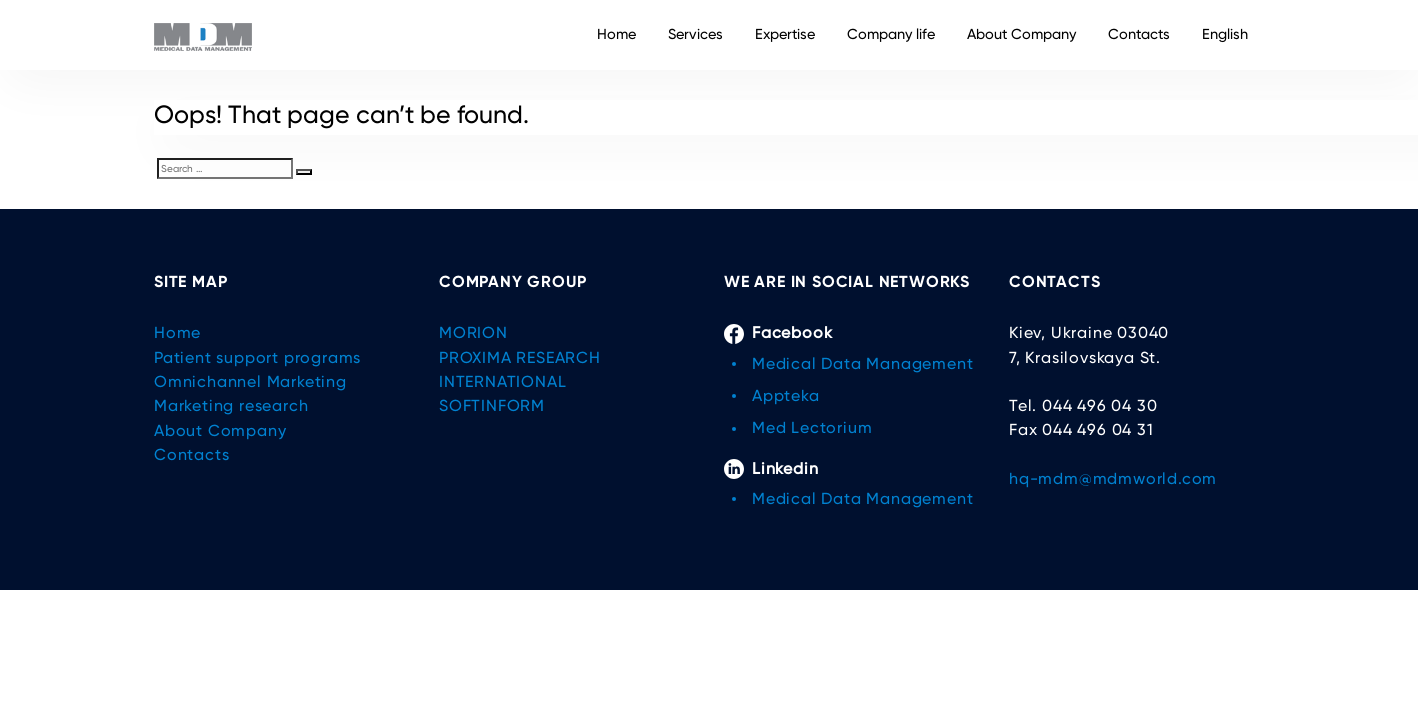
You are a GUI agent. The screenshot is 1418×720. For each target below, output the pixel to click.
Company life (891, 34)
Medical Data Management (862, 363)
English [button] (1225, 34)
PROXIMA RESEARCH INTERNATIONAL (520, 369)
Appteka (786, 395)
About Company (1021, 34)
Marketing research (231, 405)
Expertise (785, 34)
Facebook (778, 333)
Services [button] (695, 34)
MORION (473, 332)
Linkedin (771, 469)
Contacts (1139, 34)
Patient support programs (257, 357)
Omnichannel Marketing (250, 381)
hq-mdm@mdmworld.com (1113, 478)
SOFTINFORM (492, 405)
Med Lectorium (812, 427)
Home (616, 34)
